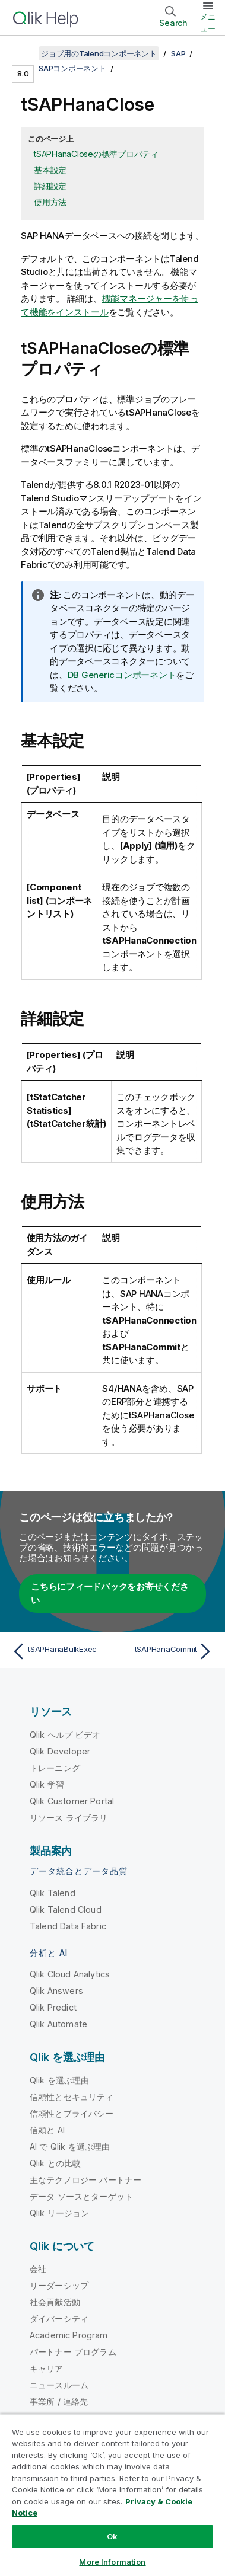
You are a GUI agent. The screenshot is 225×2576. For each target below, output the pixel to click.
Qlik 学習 (47, 1784)
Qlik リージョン (60, 2213)
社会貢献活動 (55, 2302)
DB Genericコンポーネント (122, 674)
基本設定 (50, 170)
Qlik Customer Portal (72, 1801)
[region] (112, 2495)
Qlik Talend (52, 1893)
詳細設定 (50, 186)
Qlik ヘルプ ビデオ (65, 1735)
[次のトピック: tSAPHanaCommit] (165, 1651)
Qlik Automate (58, 2024)
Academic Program (69, 2335)
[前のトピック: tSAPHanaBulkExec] (59, 1651)
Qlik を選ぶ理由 (60, 2080)
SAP (178, 53)
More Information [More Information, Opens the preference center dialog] (112, 2562)
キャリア (47, 2368)
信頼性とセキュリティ (72, 2097)
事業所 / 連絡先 (59, 2401)
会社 (38, 2269)
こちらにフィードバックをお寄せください (110, 1593)
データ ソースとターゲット (81, 2196)
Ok (112, 2536)
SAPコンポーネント (72, 68)
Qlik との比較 (55, 2163)
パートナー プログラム (73, 2352)
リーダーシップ (59, 2285)
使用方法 (50, 202)
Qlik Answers (56, 1991)
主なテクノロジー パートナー (85, 2180)
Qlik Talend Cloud (66, 1909)
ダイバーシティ (59, 2318)
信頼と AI (47, 2130)
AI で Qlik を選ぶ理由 (70, 2147)
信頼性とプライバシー (72, 2113)
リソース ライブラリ (69, 1818)
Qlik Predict (53, 2007)
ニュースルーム (59, 2385)
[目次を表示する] (24, 53)
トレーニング (55, 1768)
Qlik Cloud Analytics (70, 1974)
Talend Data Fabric (68, 1926)
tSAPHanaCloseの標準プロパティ (96, 154)
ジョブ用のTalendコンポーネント (99, 53)
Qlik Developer (60, 1751)
